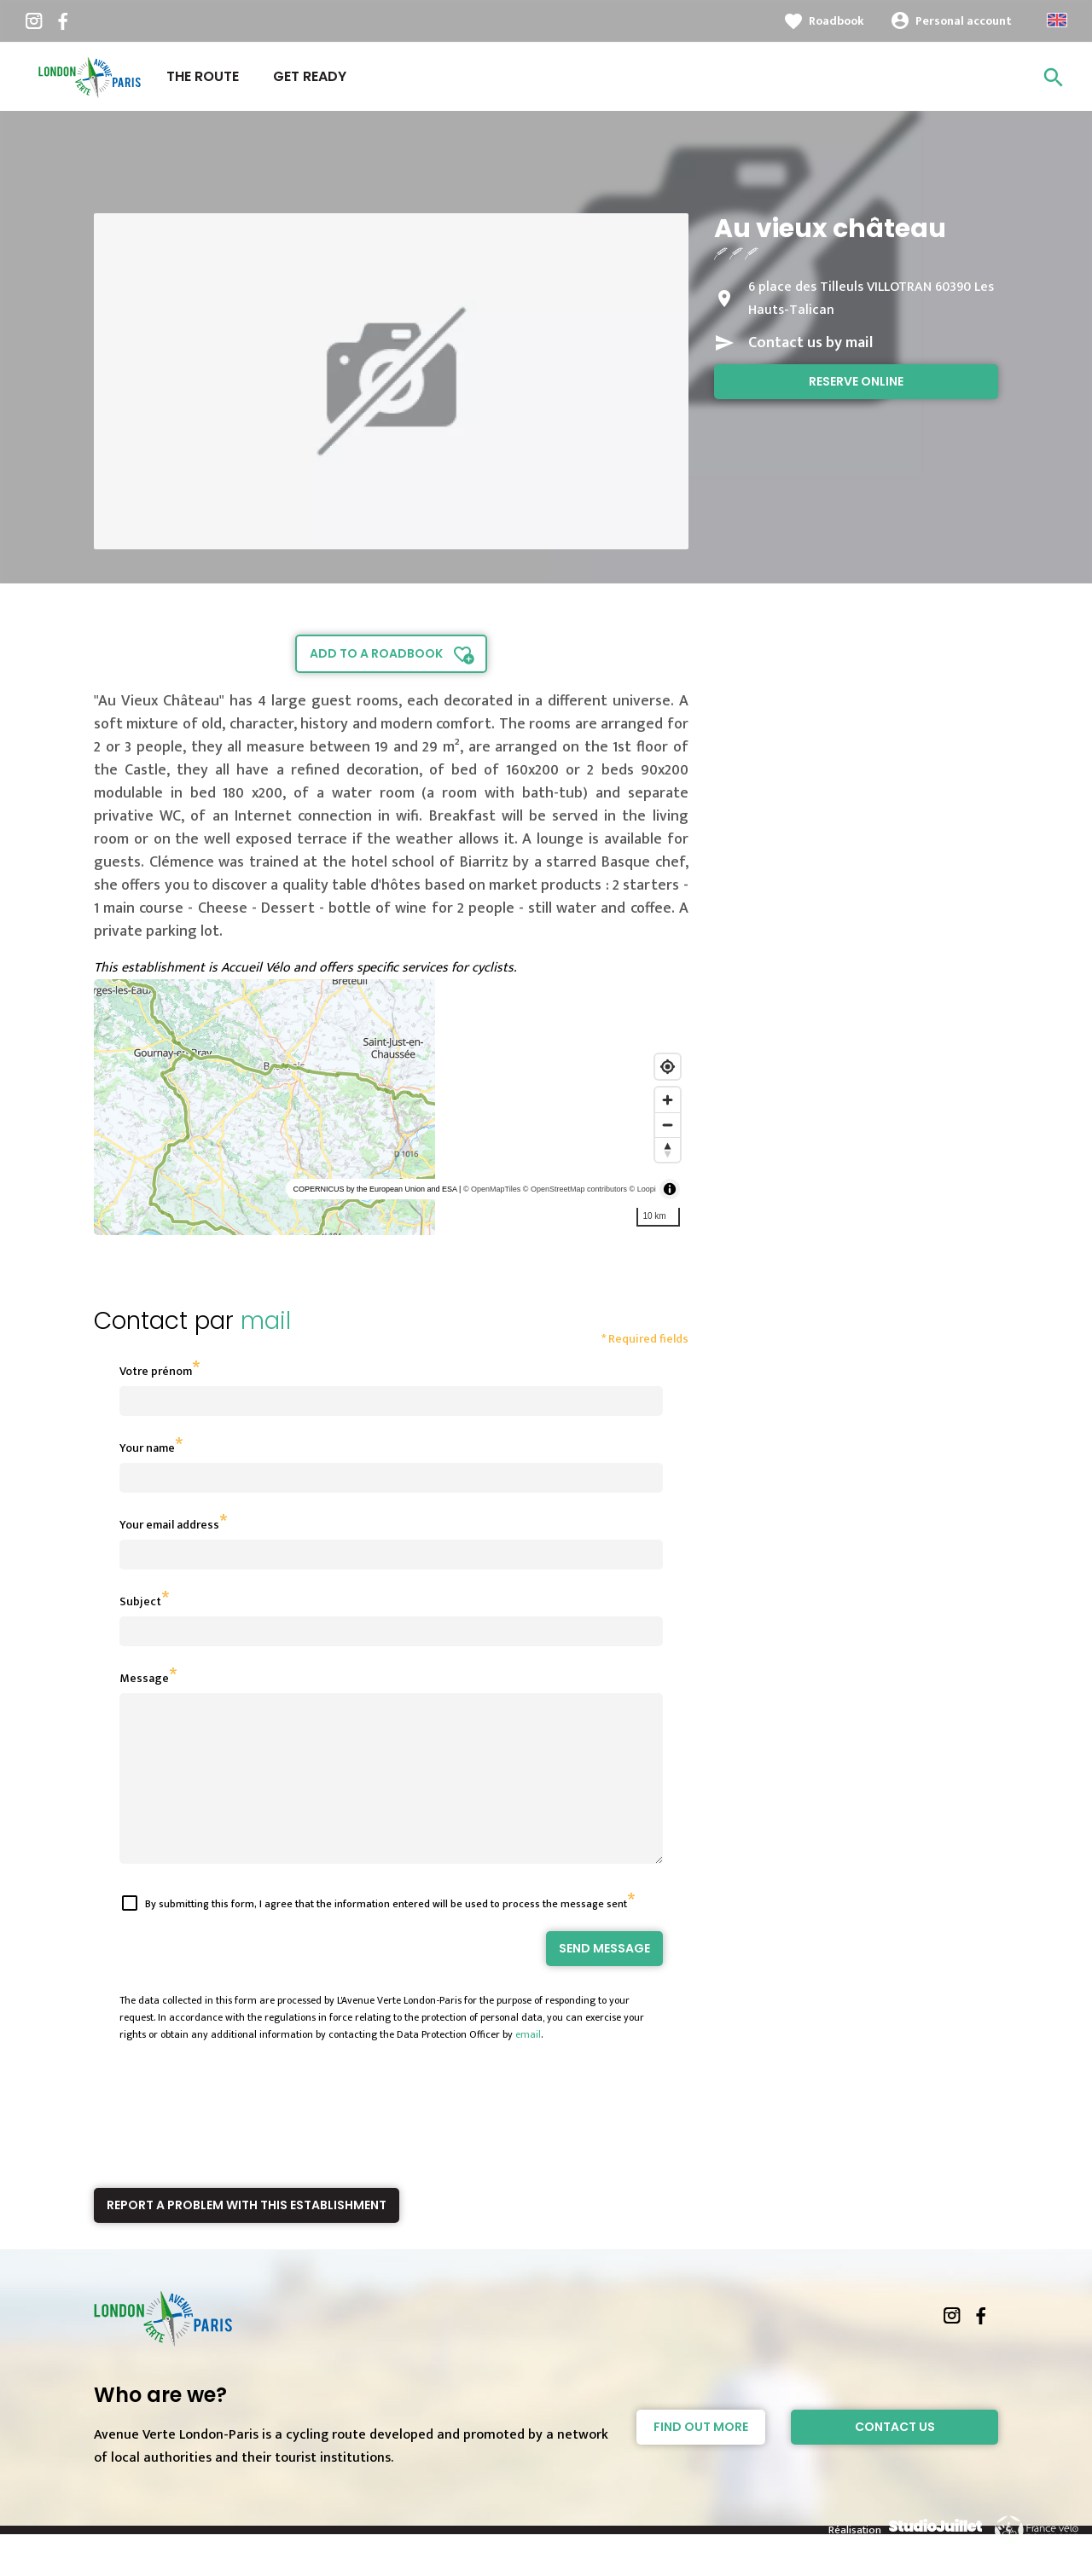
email (528, 2065)
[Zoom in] (667, 1100)
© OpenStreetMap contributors (575, 1189)
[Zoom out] (667, 1124)
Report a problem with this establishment (246, 2235)
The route (202, 76)
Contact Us (895, 2457)
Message (144, 1678)
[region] (391, 1107)
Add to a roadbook (376, 653)
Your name (147, 1448)
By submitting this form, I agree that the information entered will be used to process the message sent (386, 1934)
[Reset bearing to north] (667, 1149)
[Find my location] (667, 1066)
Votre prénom (155, 1371)
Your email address (169, 1525)
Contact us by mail (810, 343)
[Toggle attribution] (669, 1189)
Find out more (700, 2457)
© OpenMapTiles (491, 1189)
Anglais (1057, 20)
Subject (140, 1601)
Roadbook (836, 21)
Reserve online (856, 381)
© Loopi (643, 1189)
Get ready (309, 76)
